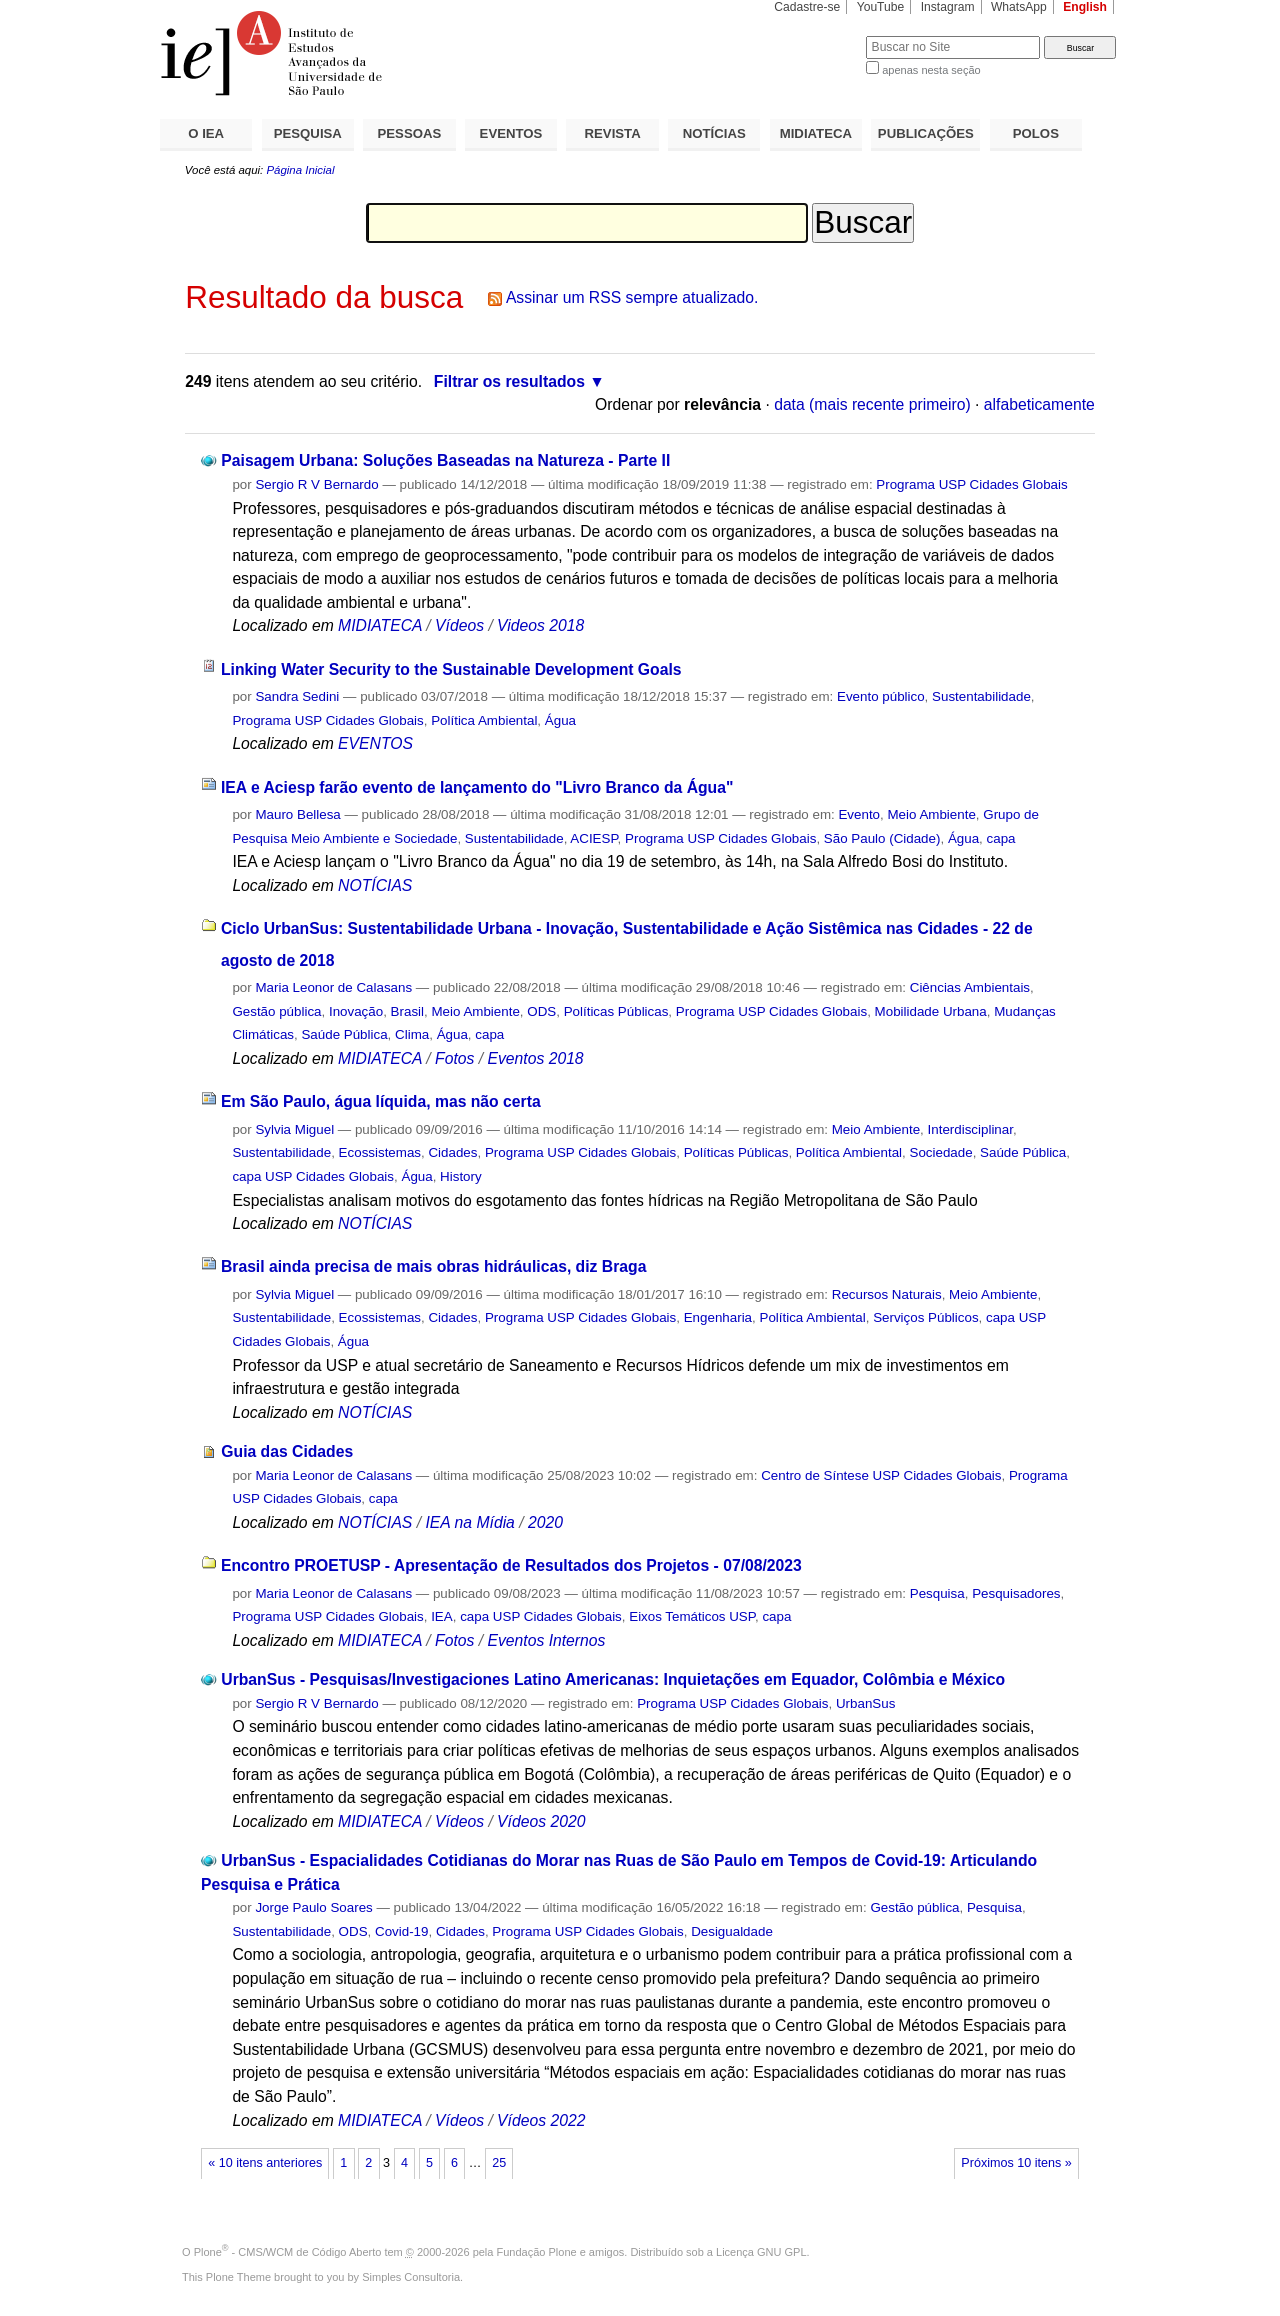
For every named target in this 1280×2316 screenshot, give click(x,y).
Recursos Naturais (887, 1294)
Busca (817, 35)
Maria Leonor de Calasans (333, 987)
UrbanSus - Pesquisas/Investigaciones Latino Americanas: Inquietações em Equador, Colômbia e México (613, 1679)
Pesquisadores (1016, 1593)
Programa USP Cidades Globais (971, 484)
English (1085, 7)
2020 (545, 1522)
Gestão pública (276, 1011)
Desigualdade (732, 1931)
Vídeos (459, 625)
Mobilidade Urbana (931, 1011)
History (461, 1176)
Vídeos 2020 (541, 1821)
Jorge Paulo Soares (313, 1907)
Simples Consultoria (411, 2277)
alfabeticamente (1039, 404)
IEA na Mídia (469, 1522)
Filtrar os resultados (509, 381)
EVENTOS (511, 133)
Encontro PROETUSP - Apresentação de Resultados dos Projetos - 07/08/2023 (511, 1565)
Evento (859, 814)
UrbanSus (865, 1703)
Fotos (454, 1058)
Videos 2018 (540, 625)
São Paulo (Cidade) (882, 838)
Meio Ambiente (931, 814)
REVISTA (613, 133)
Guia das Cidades (287, 1451)
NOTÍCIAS (714, 133)
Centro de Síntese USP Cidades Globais (881, 1475)
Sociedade (940, 1152)
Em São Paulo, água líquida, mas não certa (381, 1101)
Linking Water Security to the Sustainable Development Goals (451, 669)
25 (499, 2163)
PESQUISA (308, 133)
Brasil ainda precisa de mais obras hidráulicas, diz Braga (433, 1266)
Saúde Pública (344, 1034)
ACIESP (593, 838)
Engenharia (718, 1317)
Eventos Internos (546, 1640)
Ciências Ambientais (970, 987)
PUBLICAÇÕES (926, 133)
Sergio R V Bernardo (316, 484)
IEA (442, 1616)
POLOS (1036, 133)
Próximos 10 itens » (1016, 2163)
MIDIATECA (816, 133)
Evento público (881, 696)
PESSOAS (410, 133)
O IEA (206, 133)
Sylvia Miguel (294, 1129)
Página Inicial (300, 170)
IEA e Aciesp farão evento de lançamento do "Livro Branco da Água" (477, 787)
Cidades (452, 1152)
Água (560, 720)
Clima (412, 1034)
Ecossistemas (380, 1152)
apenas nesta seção (931, 70)
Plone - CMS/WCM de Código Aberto (288, 2252)
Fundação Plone (537, 2252)
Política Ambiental (484, 720)
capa (1001, 838)
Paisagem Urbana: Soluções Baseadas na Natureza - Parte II (445, 460)
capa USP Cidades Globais (313, 1176)
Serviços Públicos (925, 1317)
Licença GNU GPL (761, 2252)
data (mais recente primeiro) (872, 404)
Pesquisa (937, 1593)
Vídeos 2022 (541, 2120)
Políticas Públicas (616, 1011)
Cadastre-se (807, 7)
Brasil (407, 1011)
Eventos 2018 (535, 1058)
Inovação (356, 1011)
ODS (541, 1011)
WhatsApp (1019, 7)
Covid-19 (401, 1931)
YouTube (881, 7)
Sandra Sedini (297, 696)
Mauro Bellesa (297, 814)
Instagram (948, 7)
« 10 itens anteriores (265, 2163)
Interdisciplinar (970, 1129)
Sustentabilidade (981, 696)
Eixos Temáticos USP (692, 1616)
